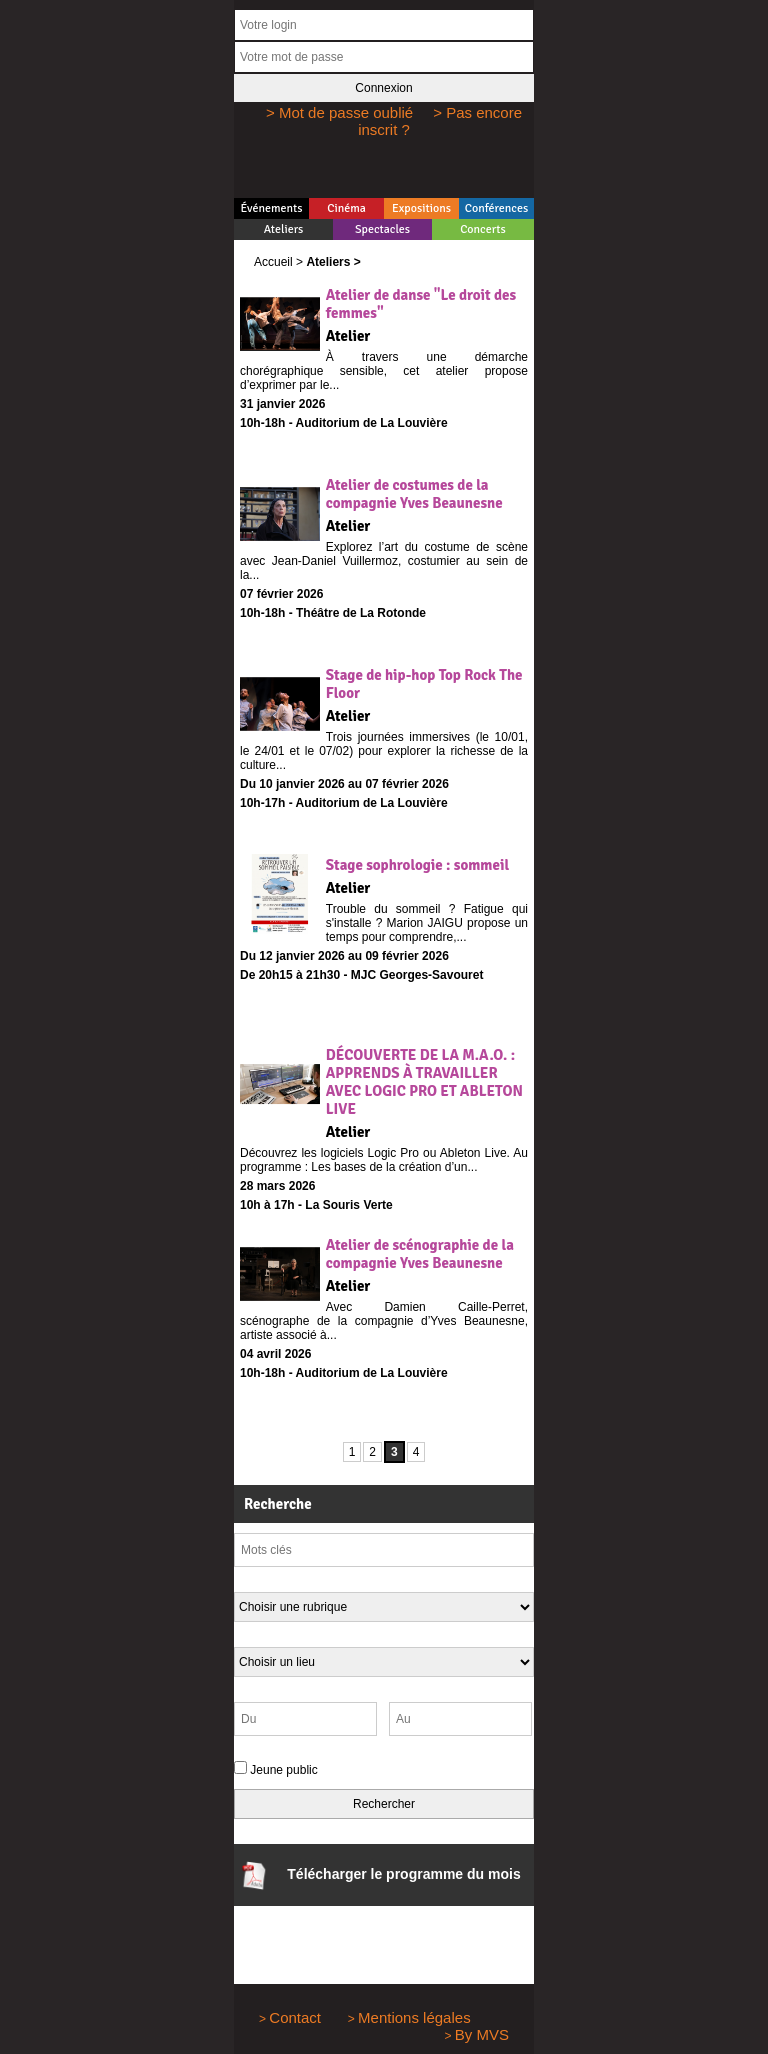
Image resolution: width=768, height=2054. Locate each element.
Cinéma (346, 208)
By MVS (482, 2034)
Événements (271, 208)
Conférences (496, 208)
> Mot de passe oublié (339, 112)
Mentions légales (414, 2017)
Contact (295, 2017)
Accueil (273, 262)
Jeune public (283, 1770)
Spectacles (382, 229)
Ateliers (284, 229)
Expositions (421, 208)
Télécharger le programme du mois (380, 1876)
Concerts (483, 229)
